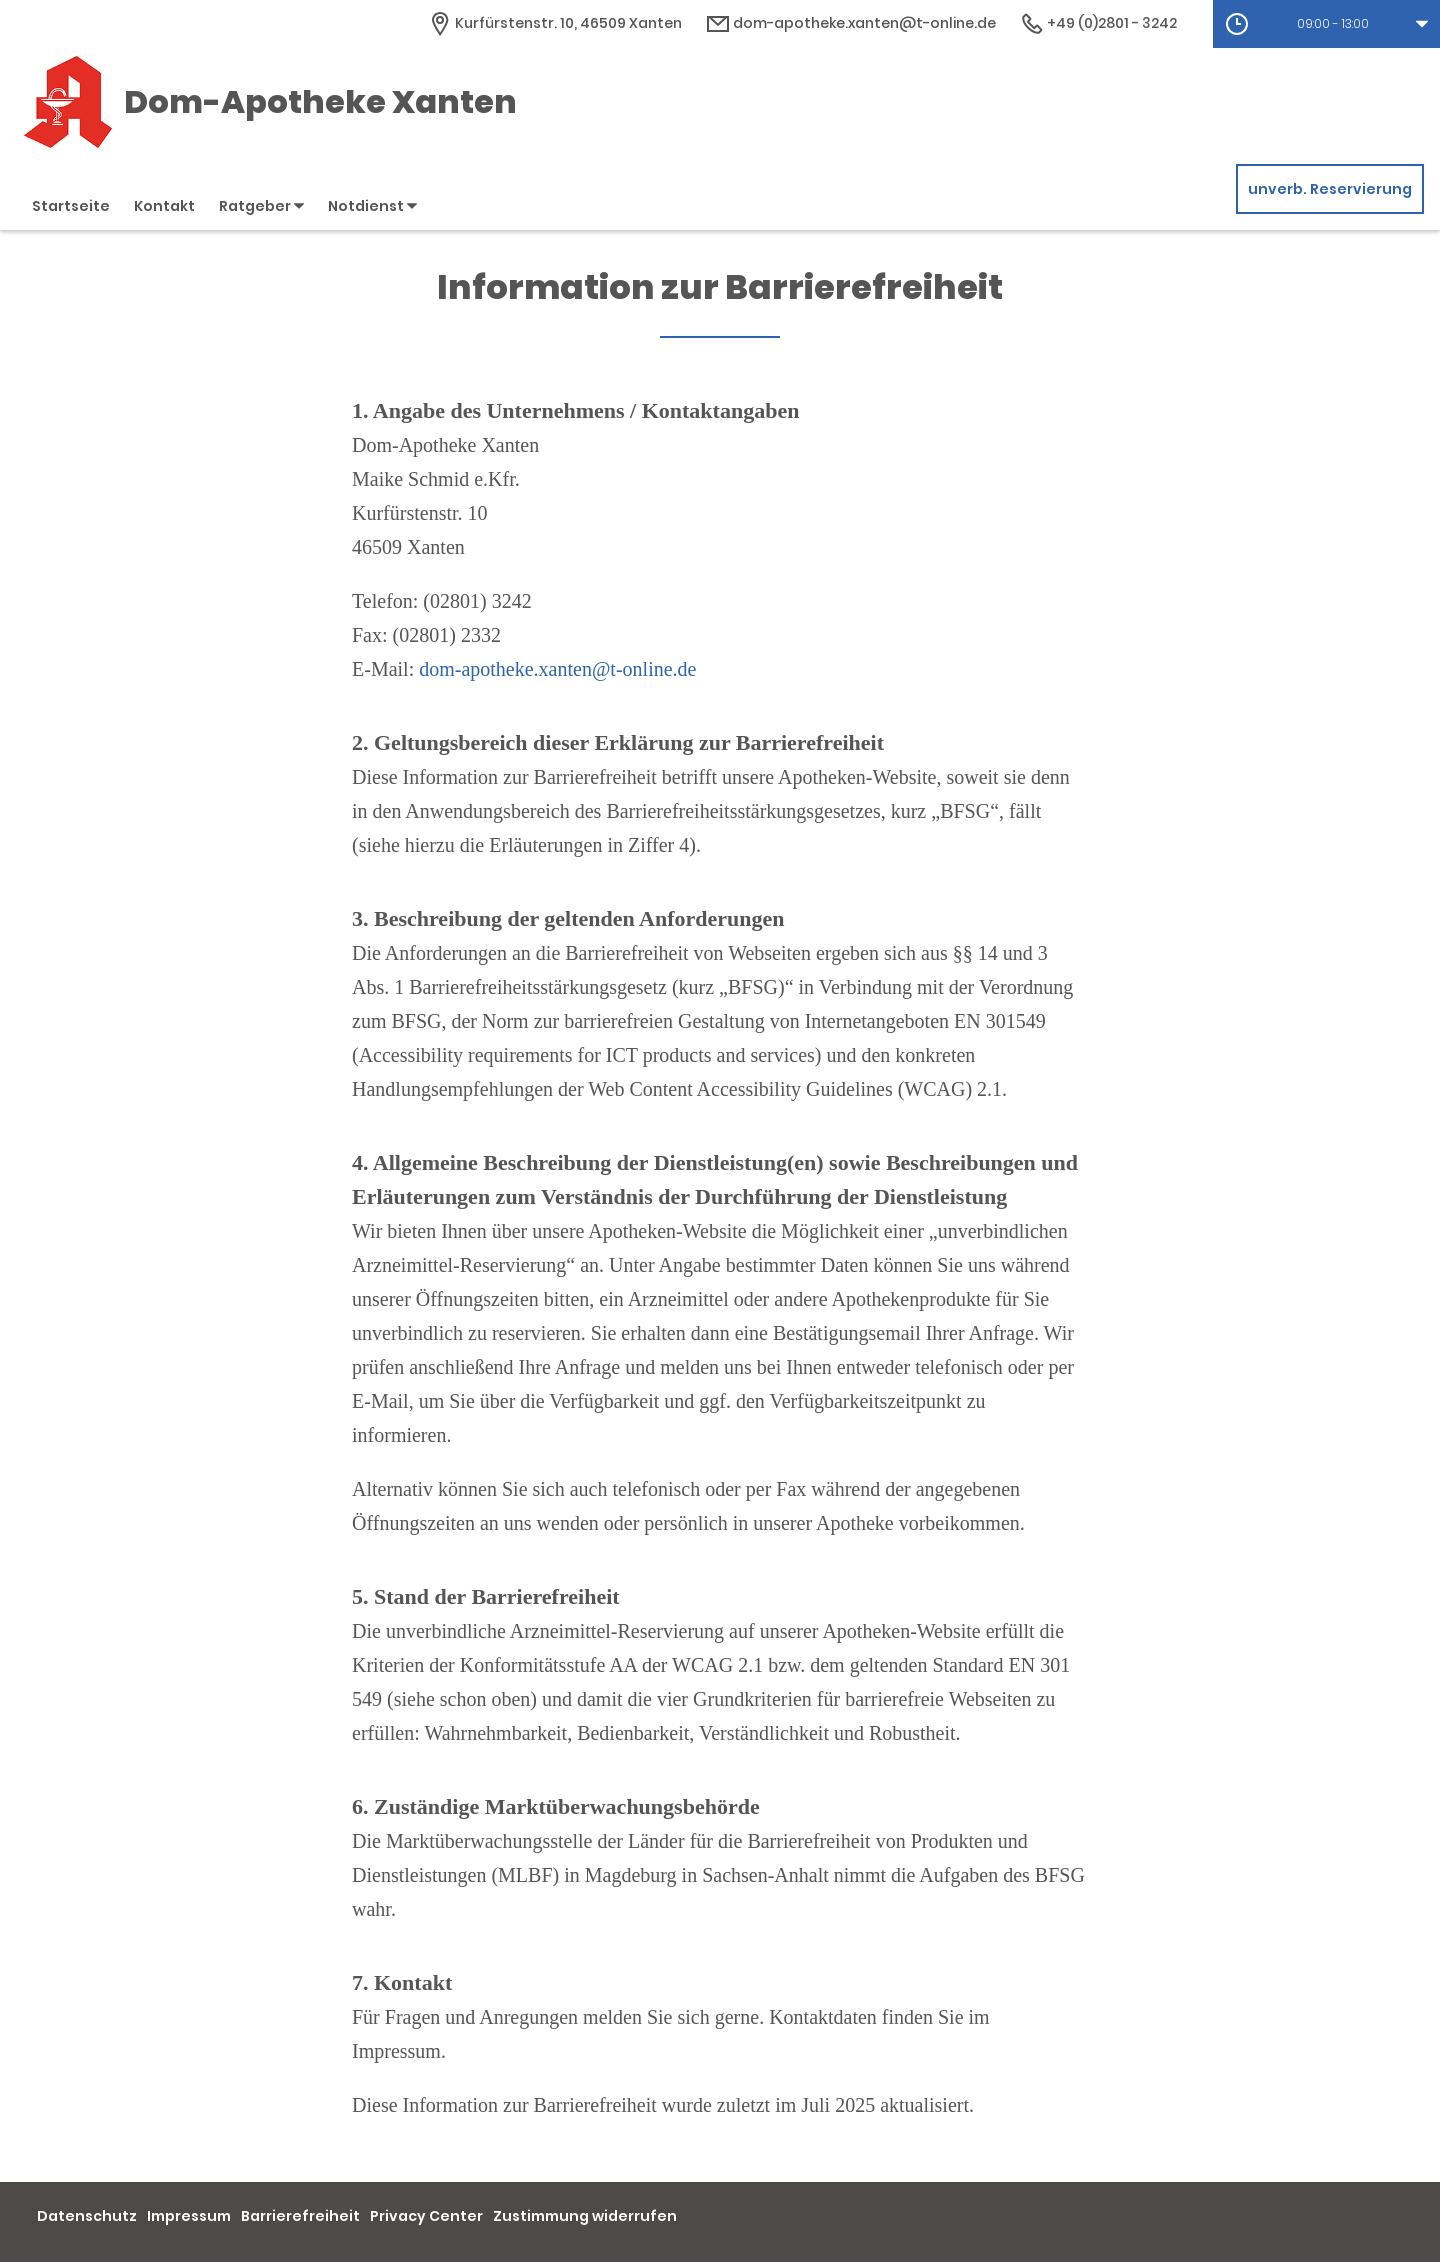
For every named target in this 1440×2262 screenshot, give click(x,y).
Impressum (189, 2216)
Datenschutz (87, 2216)
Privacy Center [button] (426, 2216)
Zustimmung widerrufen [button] (585, 2216)
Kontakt (164, 206)
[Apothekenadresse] (555, 23)
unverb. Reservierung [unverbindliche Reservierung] (1330, 189)
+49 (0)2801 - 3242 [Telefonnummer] (1098, 23)
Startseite (71, 206)
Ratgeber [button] (261, 206)
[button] (1326, 24)
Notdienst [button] (372, 206)
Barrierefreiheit (300, 2216)
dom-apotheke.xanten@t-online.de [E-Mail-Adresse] (851, 23)
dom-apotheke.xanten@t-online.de (557, 669)
